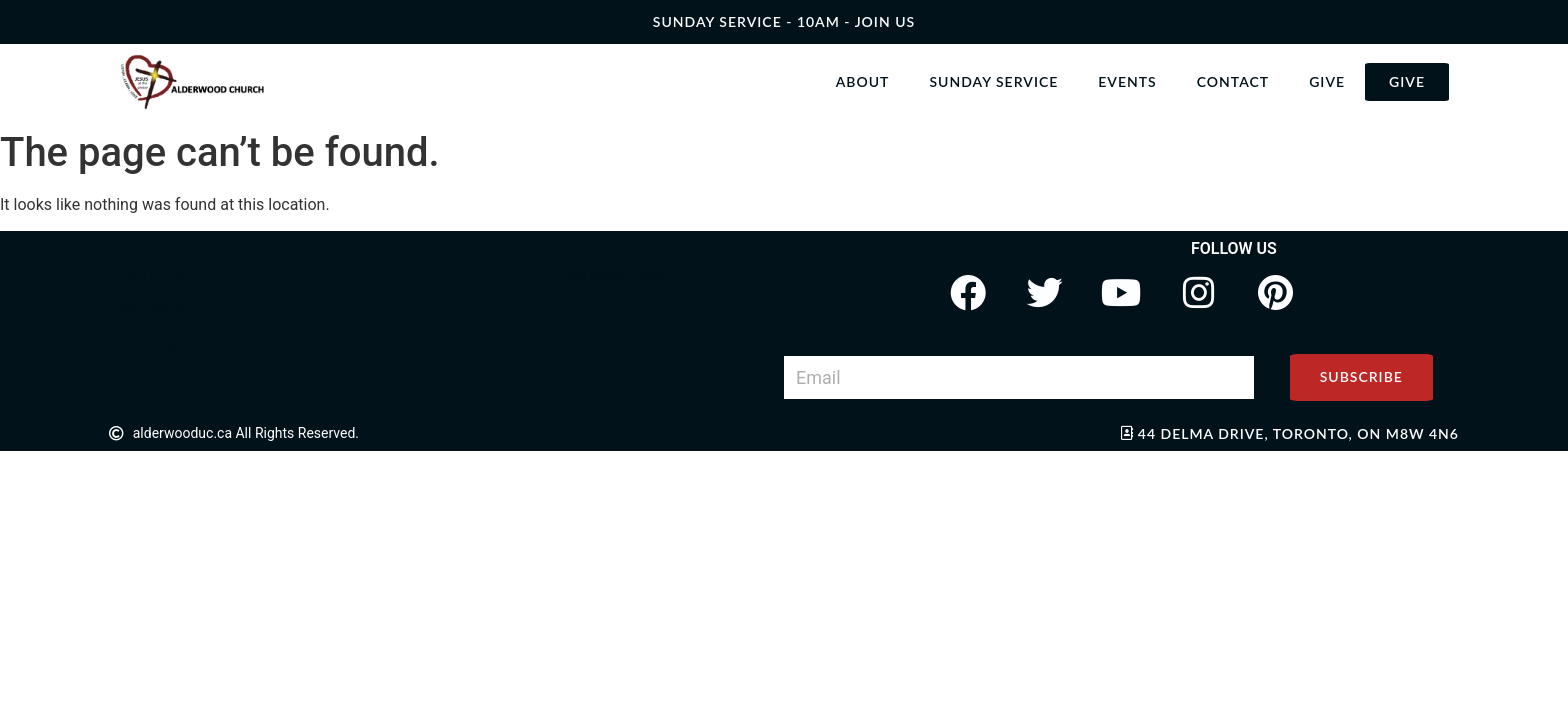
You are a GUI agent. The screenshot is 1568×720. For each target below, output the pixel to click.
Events (1127, 81)
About (863, 81)
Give (1327, 81)
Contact (1233, 81)
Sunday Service (993, 81)
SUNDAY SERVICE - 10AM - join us (784, 21)
